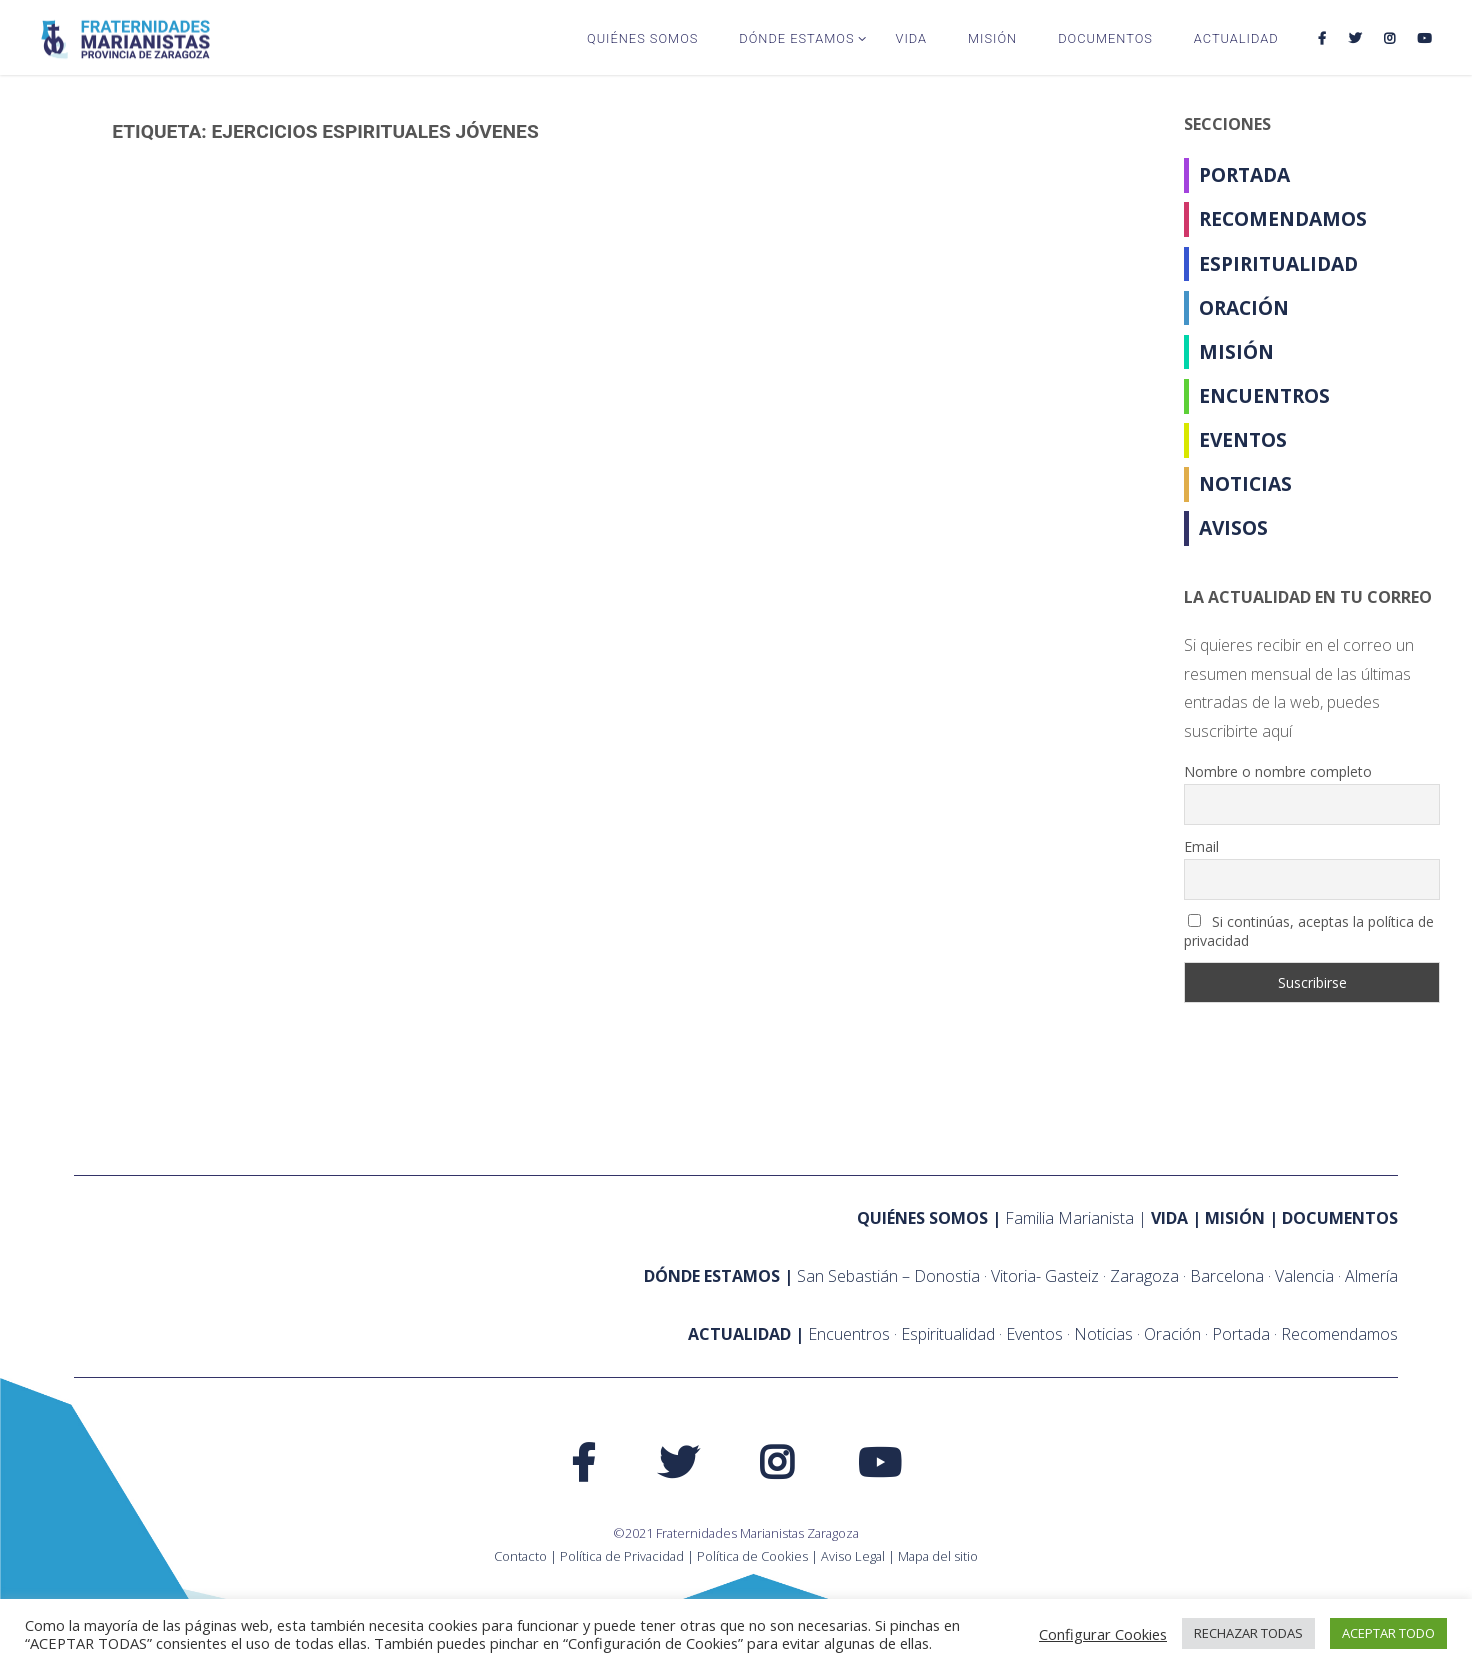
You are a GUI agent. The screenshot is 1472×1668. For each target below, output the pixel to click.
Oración (1244, 307)
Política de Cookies (752, 1556)
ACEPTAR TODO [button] (1388, 1633)
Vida (1169, 1218)
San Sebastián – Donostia (888, 1276)
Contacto (520, 1556)
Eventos (1243, 439)
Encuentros (1264, 395)
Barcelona (1227, 1276)
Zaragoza (1144, 1276)
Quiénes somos (922, 1218)
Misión (1236, 351)
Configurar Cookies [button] (1103, 1634)
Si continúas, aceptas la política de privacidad (1309, 931)
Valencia (1304, 1276)
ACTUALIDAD (739, 1334)
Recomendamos (1283, 218)
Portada (1244, 174)
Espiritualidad (1278, 263)
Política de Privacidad (622, 1556)
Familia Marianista (1069, 1218)
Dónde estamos (712, 1276)
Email (1201, 846)
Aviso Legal (853, 1556)
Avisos (1233, 527)
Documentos (1340, 1218)
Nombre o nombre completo (1278, 771)
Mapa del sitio (938, 1556)
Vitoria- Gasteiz (1045, 1276)
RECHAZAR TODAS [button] (1248, 1633)
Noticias (1245, 483)
